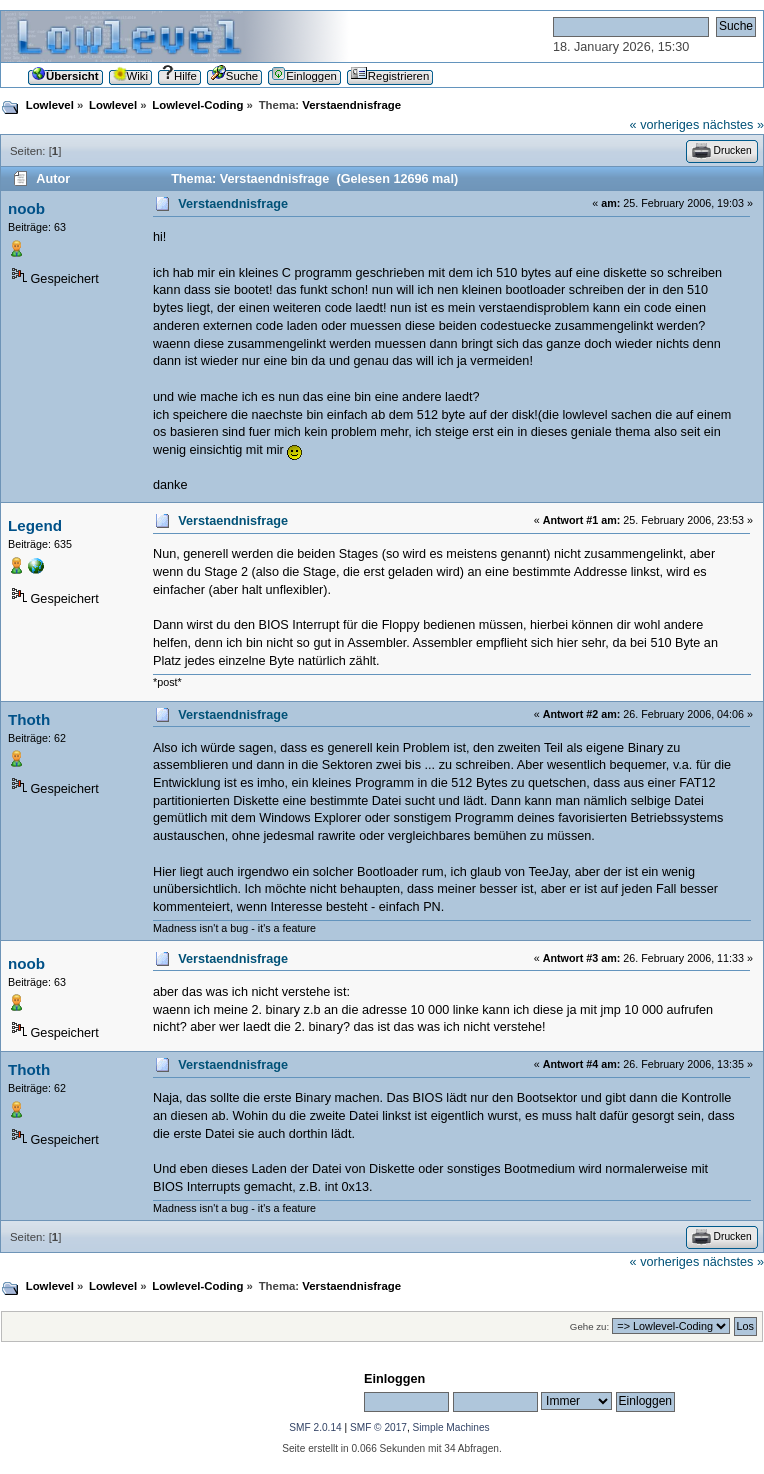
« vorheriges (665, 125)
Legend (35, 525)
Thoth (29, 719)
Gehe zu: (589, 1326)
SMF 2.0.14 (315, 1427)
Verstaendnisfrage (233, 204)
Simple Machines (451, 1427)
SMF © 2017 (378, 1427)
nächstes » (733, 125)
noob (26, 208)
